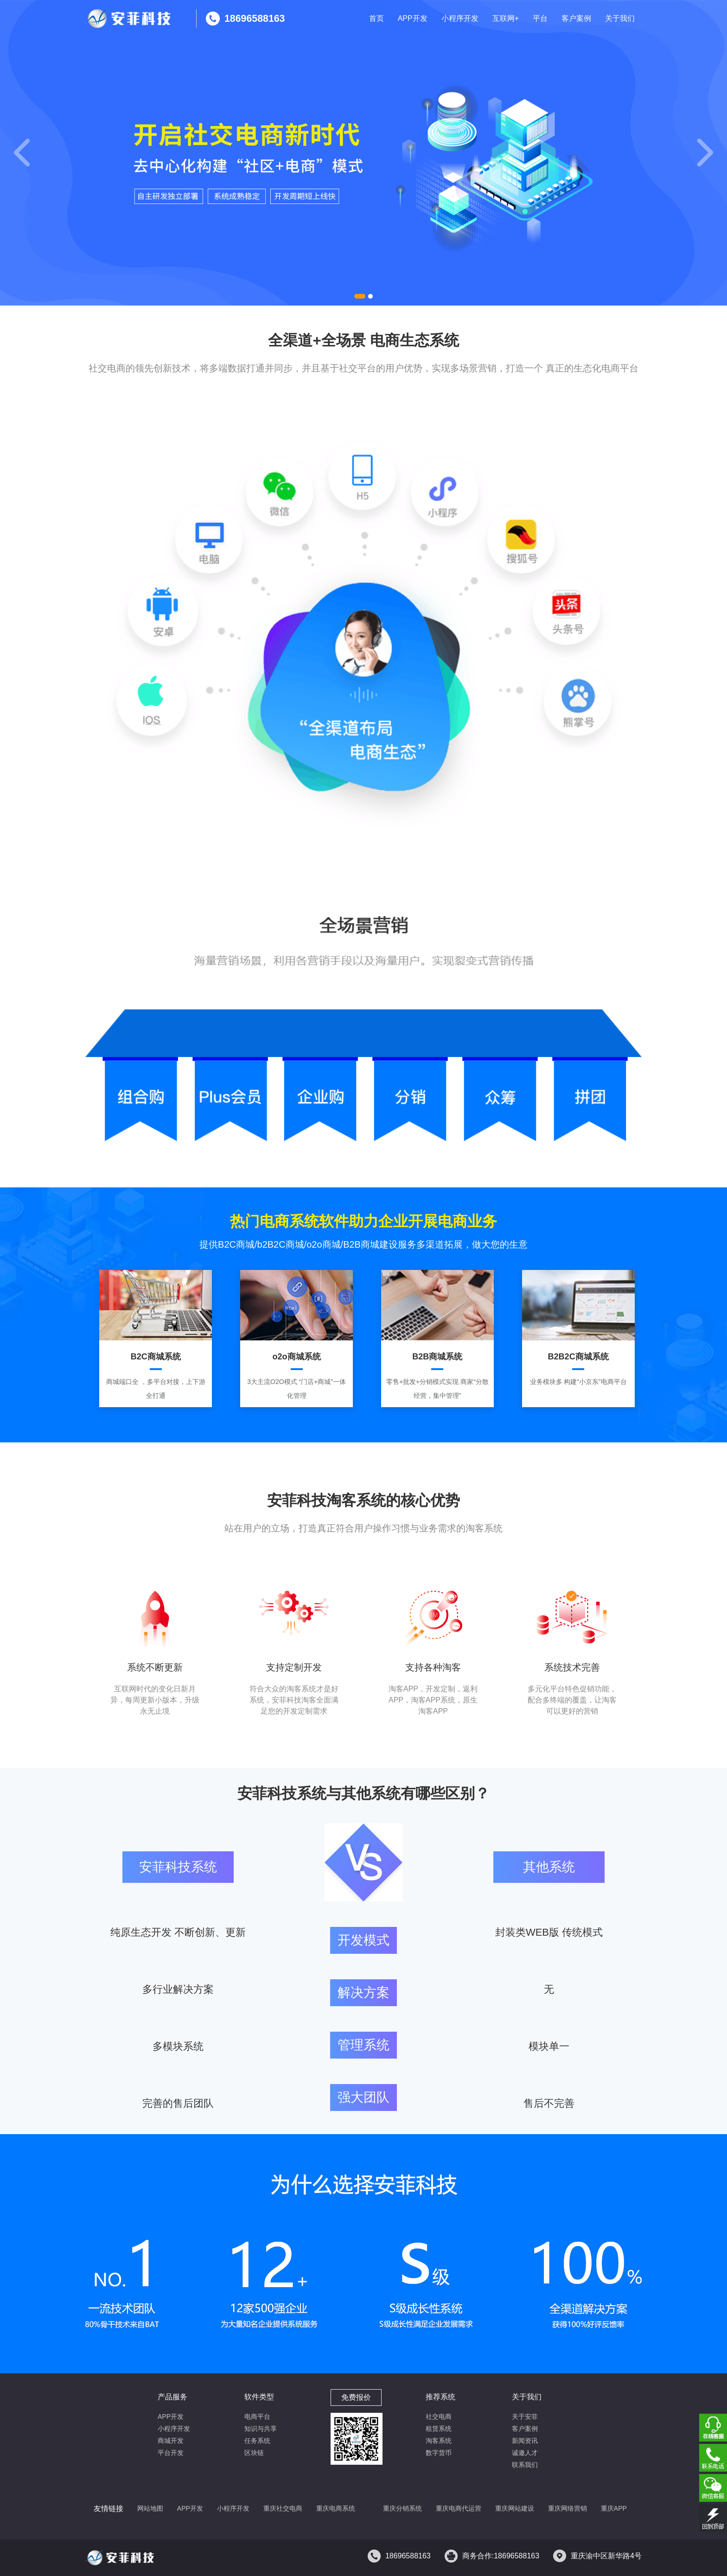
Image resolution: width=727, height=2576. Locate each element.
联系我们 (525, 2464)
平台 (540, 18)
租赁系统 (439, 2428)
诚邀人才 (525, 2452)
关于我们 (620, 18)
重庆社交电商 (282, 2508)
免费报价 (356, 2397)
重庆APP (614, 2508)
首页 (376, 18)
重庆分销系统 (402, 2508)
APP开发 (412, 18)
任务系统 (257, 2440)
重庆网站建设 (514, 2508)
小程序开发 (459, 18)
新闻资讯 (525, 2440)
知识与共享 (260, 2428)
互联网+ (505, 18)
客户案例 (576, 18)
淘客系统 (439, 2440)
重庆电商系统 (335, 2508)
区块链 (254, 2452)
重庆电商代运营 (458, 2508)
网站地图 (150, 2508)
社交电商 (439, 2416)
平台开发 (171, 2452)
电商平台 (257, 2416)
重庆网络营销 (567, 2508)
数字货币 (439, 2452)
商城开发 (171, 2440)
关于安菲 (525, 2416)
